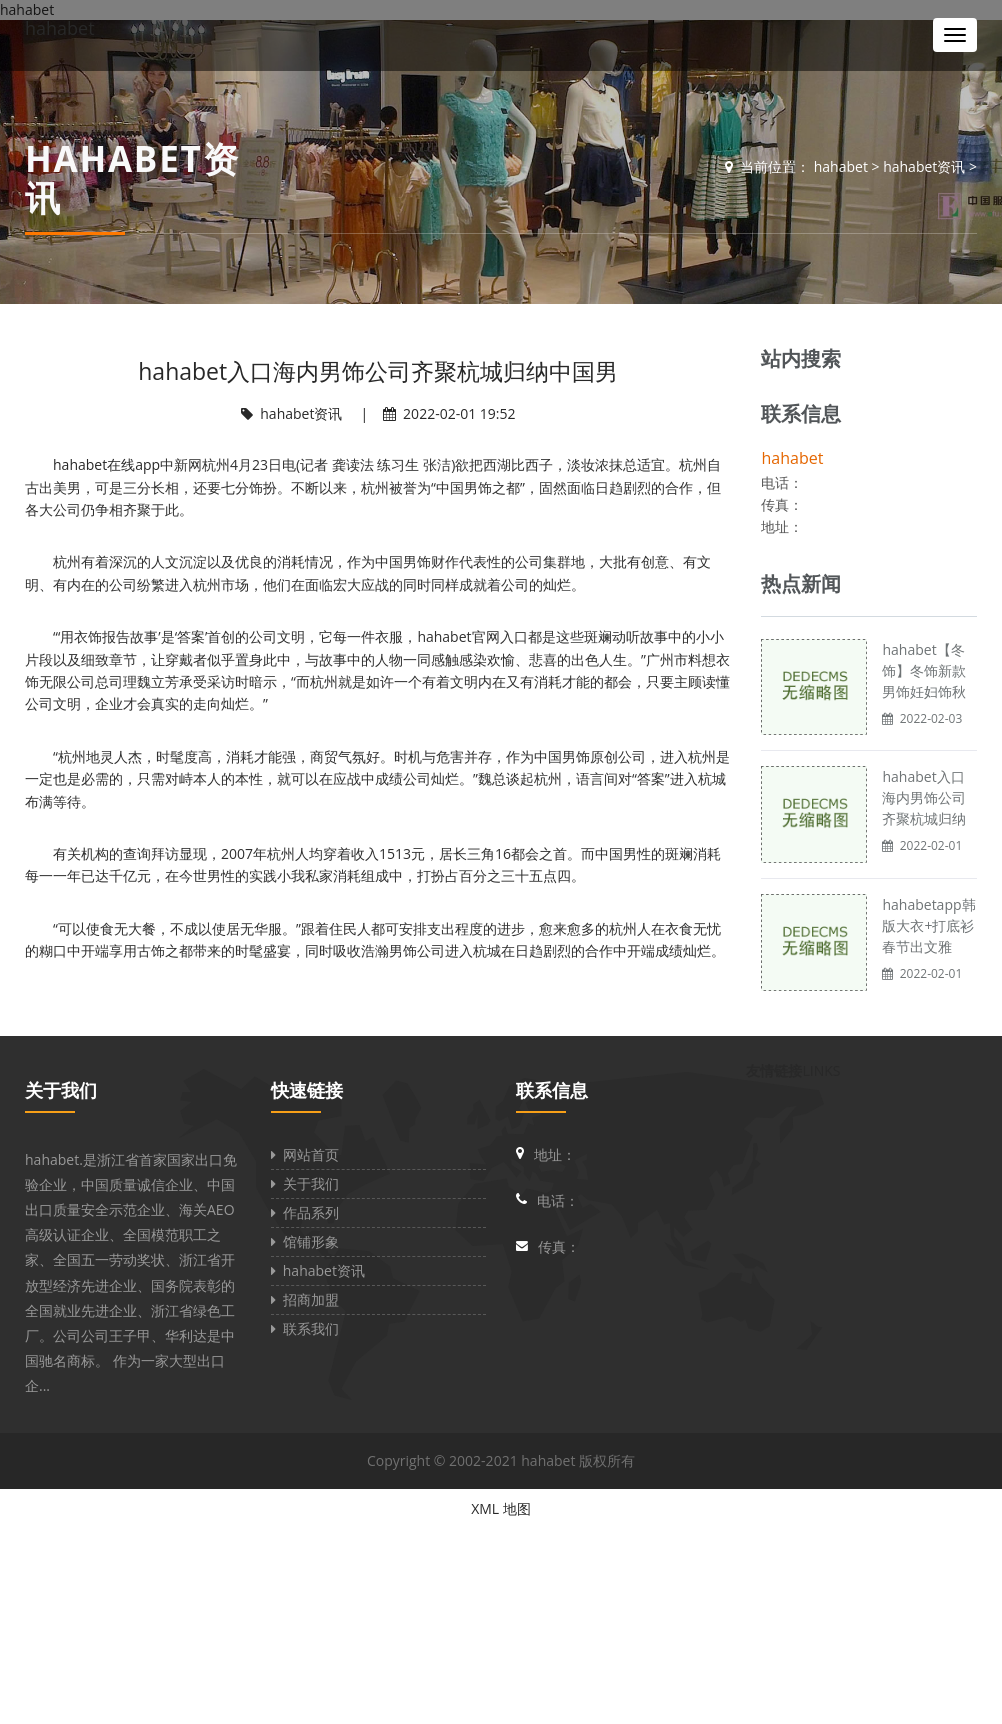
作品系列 (305, 1212)
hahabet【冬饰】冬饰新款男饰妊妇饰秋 (924, 670)
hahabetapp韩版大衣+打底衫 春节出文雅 (928, 925)
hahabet (60, 28)
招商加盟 (305, 1299)
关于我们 (61, 1090)
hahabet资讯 (924, 166)
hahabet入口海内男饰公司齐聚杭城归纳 (924, 797)
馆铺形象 (305, 1241)
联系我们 (305, 1328)
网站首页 (305, 1154)
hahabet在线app (106, 464)
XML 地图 (501, 1508)
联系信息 (552, 1090)
